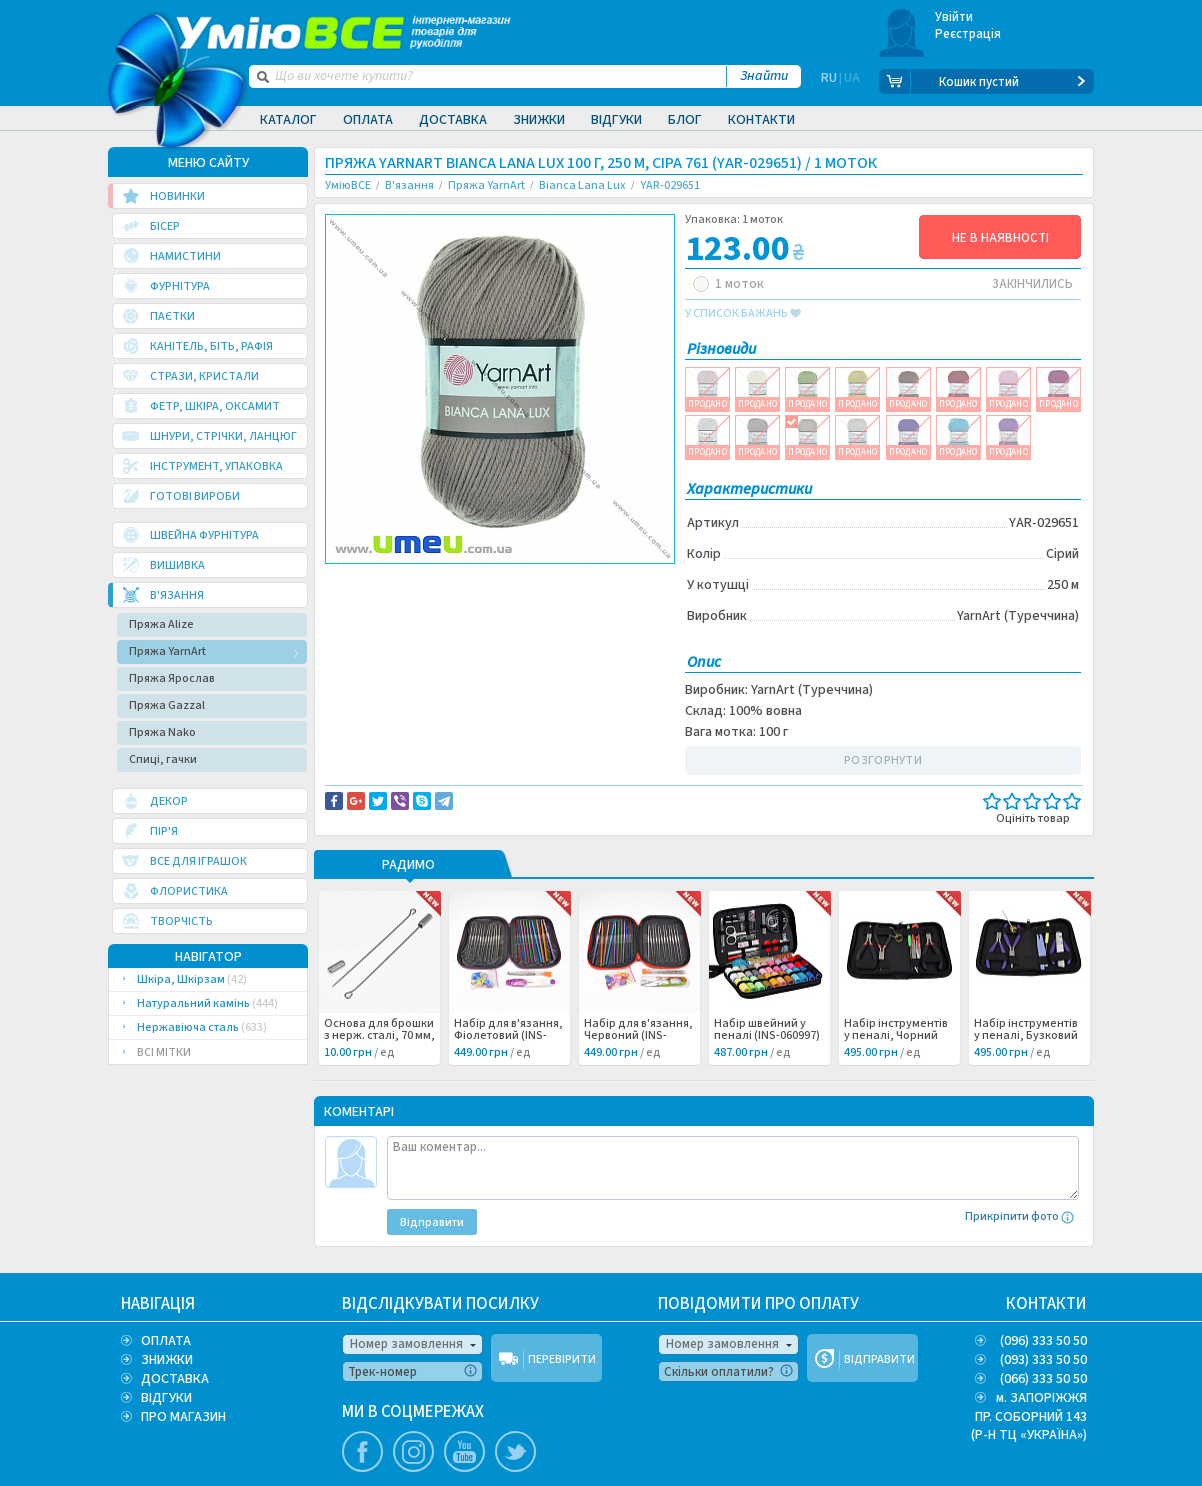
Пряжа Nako (162, 732)
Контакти (761, 120)
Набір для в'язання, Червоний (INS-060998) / (638, 1036)
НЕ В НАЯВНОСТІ (1000, 238)
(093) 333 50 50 (1043, 1360)
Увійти (954, 17)
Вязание (365, 602)
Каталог (288, 120)
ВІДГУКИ (166, 1398)
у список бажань (743, 314)
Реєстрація (968, 34)
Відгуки (616, 120)
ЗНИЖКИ (167, 1360)
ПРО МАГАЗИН (183, 1417)
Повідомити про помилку (572, 581)
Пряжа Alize (161, 624)
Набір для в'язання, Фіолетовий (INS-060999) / (508, 1036)
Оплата (368, 120)
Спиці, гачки (163, 759)
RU (829, 82)
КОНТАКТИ (1046, 1304)
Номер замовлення (406, 1344)
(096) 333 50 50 (1043, 1341)
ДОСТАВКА (175, 1379)
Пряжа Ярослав (172, 678)
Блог (685, 120)
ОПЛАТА (166, 1341)
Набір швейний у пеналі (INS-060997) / (767, 1036)
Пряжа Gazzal (167, 705)
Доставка (453, 120)
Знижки (539, 120)
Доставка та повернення (410, 581)
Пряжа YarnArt (167, 651)
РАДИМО (408, 866)
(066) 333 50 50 (1043, 1379)
